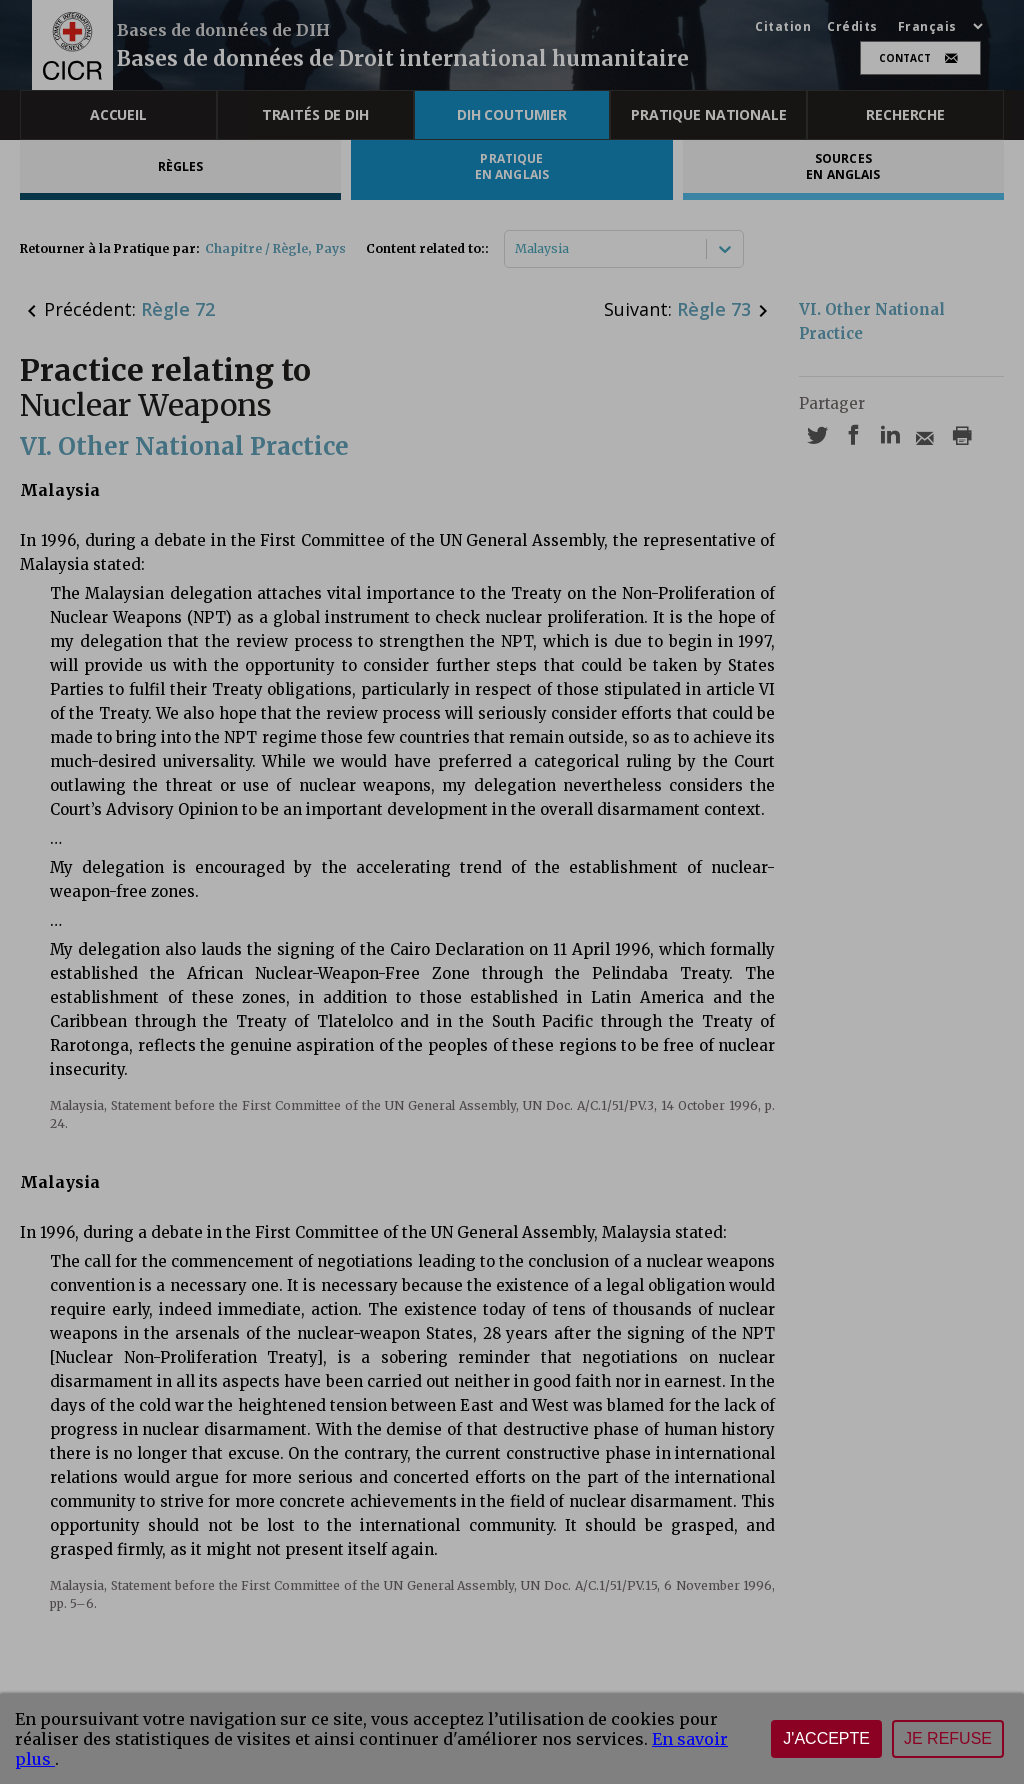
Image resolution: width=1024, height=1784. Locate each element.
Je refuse (948, 1738)
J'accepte (826, 1738)
